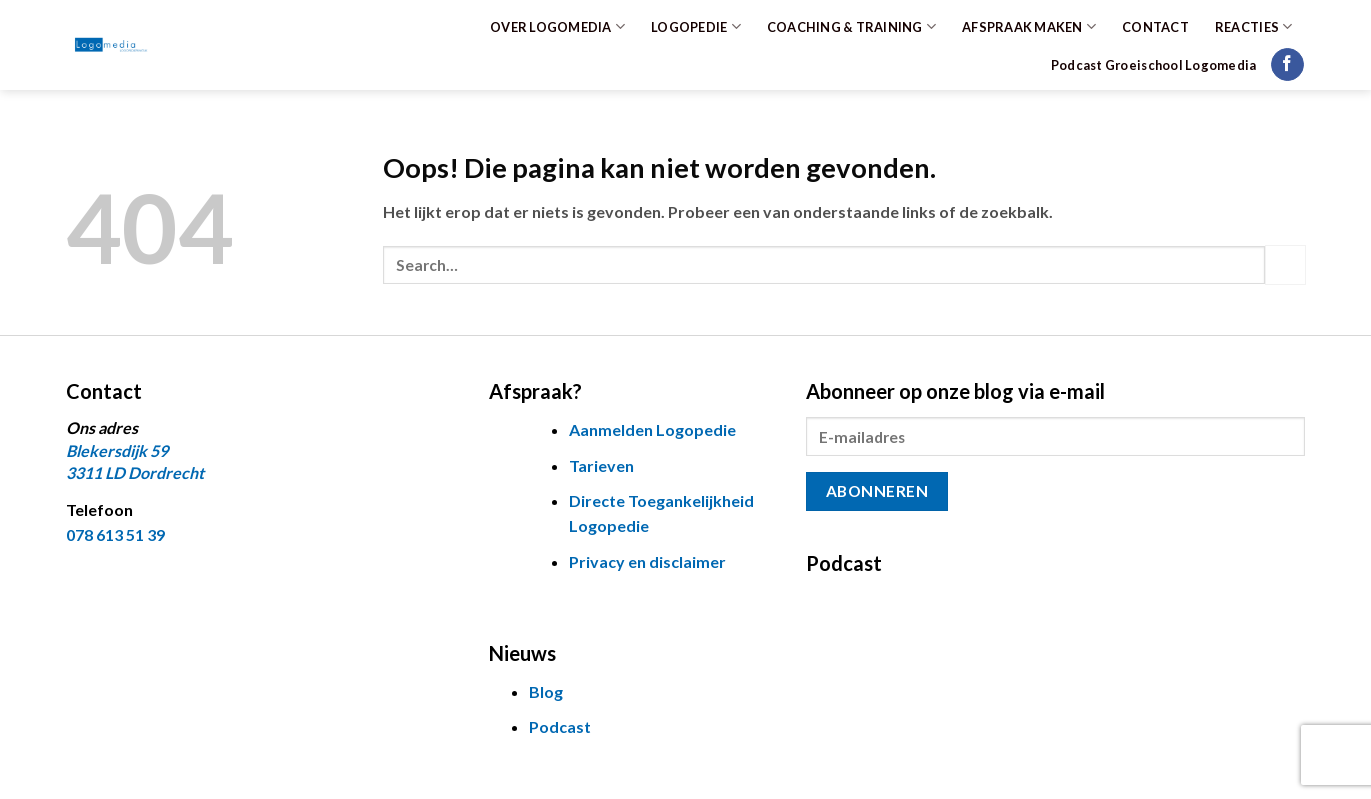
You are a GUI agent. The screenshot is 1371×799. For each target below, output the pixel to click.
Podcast (560, 726)
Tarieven (601, 465)
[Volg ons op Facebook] (1287, 65)
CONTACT (1155, 27)
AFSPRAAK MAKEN (1029, 26)
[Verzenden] (1285, 264)
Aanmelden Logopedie (652, 429)
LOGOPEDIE (696, 26)
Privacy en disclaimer (647, 561)
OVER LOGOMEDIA (557, 26)
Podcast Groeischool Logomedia (1153, 65)
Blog (546, 691)
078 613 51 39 (115, 534)
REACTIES (1254, 26)
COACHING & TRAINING (851, 26)
